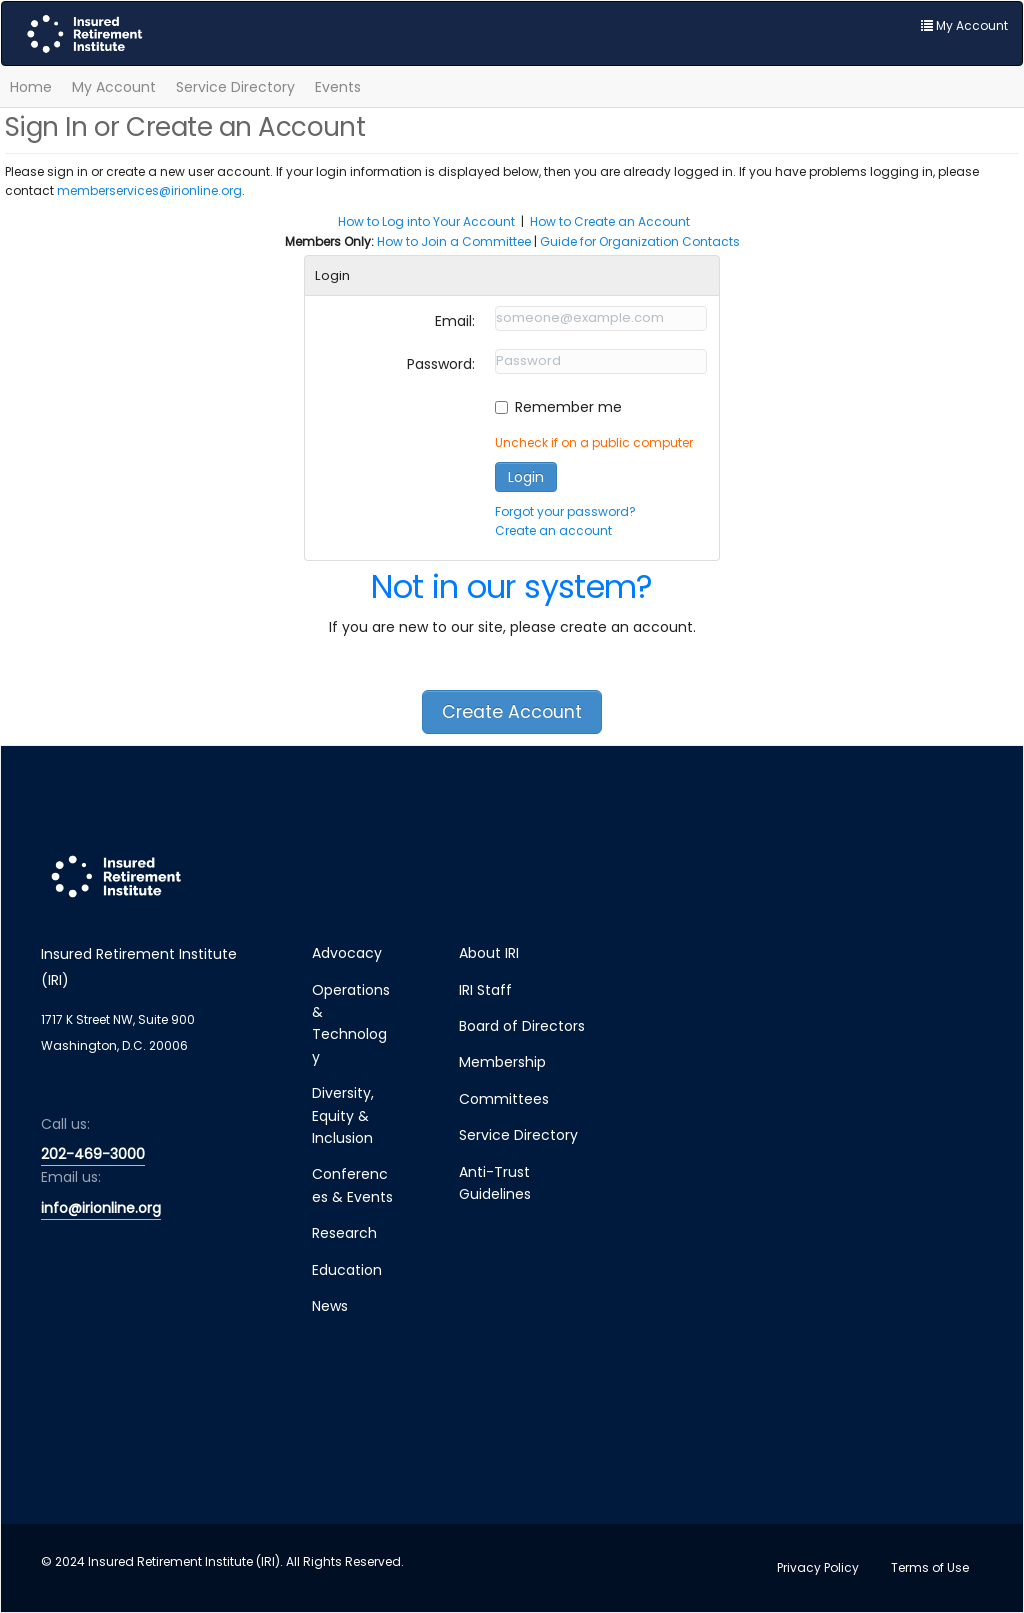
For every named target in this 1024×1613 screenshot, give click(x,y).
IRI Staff (485, 990)
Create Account (512, 712)
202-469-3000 (93, 1154)
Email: (455, 321)
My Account (114, 87)
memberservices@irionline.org (149, 190)
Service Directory (235, 87)
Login (526, 477)
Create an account (553, 530)
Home (31, 87)
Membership (502, 1062)
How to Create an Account (610, 221)
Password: (441, 364)
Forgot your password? (565, 511)
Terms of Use (930, 1567)
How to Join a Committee (454, 241)
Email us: (71, 1177)
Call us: (65, 1124)
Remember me (568, 407)
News (330, 1306)
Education (347, 1270)
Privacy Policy (818, 1567)
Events (338, 87)
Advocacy (347, 953)
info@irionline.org (101, 1208)
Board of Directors (522, 1026)
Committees (504, 1099)
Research (344, 1233)
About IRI (489, 953)
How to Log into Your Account (426, 221)
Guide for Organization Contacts (640, 241)
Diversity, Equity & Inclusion (343, 1115)
